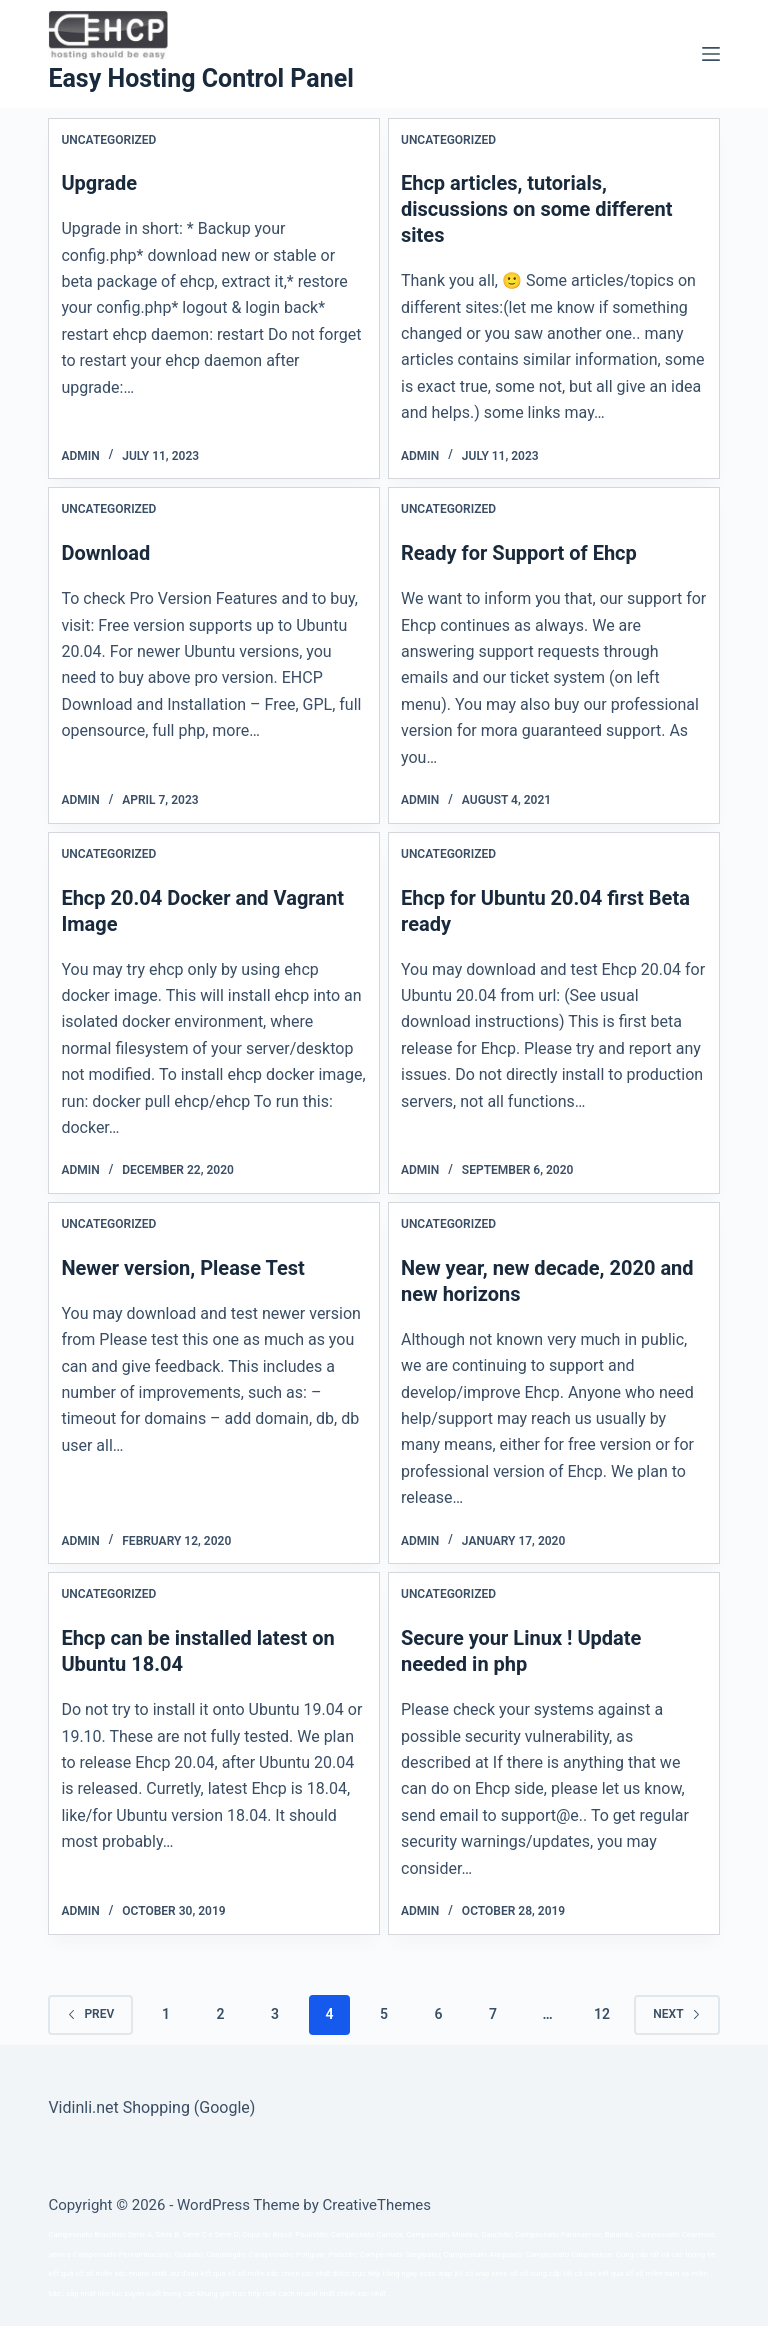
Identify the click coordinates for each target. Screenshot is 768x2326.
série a (59, 2254)
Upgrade (99, 183)
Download (105, 553)
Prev (90, 2014)
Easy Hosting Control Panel (200, 78)
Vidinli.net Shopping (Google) (151, 2107)
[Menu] (711, 54)
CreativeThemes (377, 2205)
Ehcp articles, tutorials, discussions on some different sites (537, 209)
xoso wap (436, 2273)
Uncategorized (108, 140)
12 (602, 2014)
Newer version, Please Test (182, 1268)
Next (676, 2014)
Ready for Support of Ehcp (519, 553)
